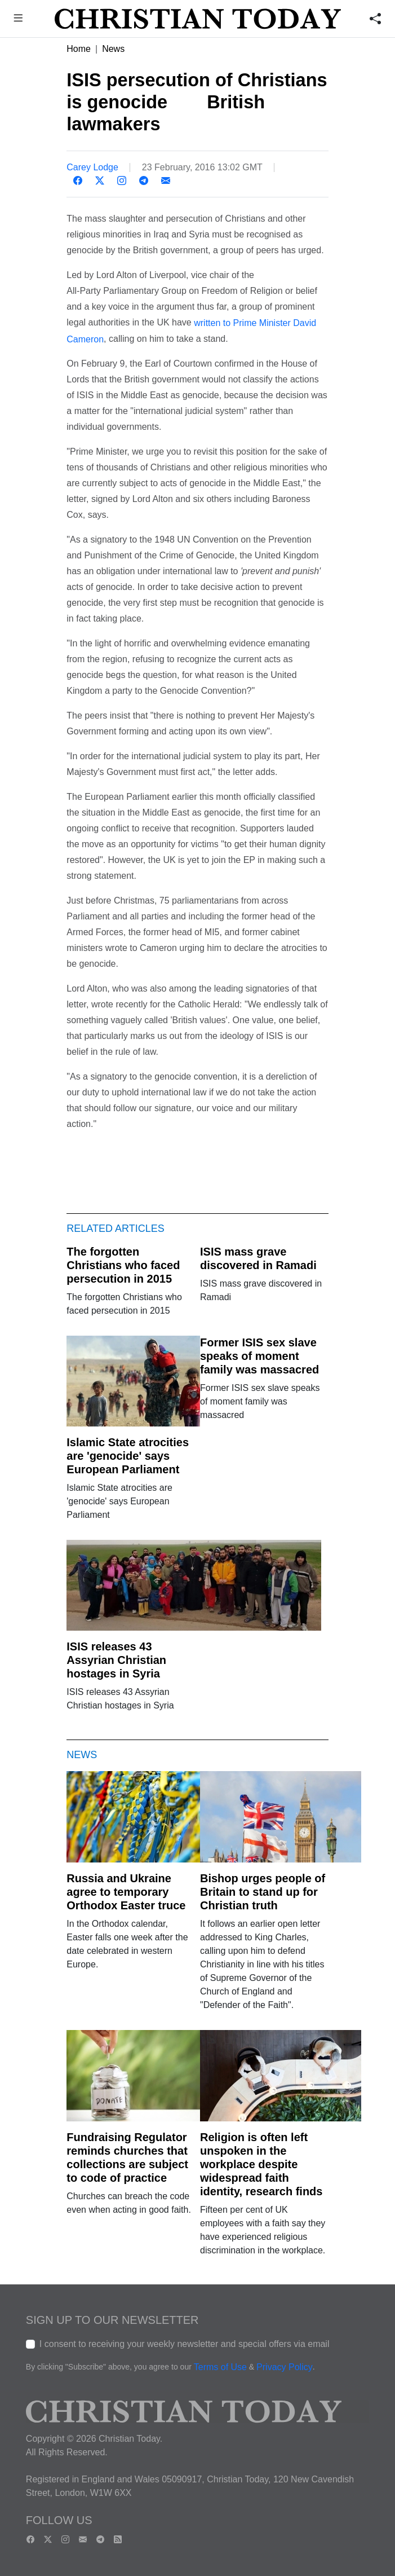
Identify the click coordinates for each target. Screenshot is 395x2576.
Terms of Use (220, 2367)
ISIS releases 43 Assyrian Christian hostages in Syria (116, 1660)
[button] (18, 19)
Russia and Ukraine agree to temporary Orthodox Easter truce (125, 1892)
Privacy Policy (284, 2367)
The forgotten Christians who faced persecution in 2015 (123, 1265)
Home (78, 49)
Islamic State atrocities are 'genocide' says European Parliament (127, 1456)
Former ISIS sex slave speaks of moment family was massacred (259, 1356)
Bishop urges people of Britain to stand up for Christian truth (262, 1892)
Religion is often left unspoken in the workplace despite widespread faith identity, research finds (261, 2164)
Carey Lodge (92, 167)
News (113, 49)
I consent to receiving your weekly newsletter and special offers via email (184, 2344)
